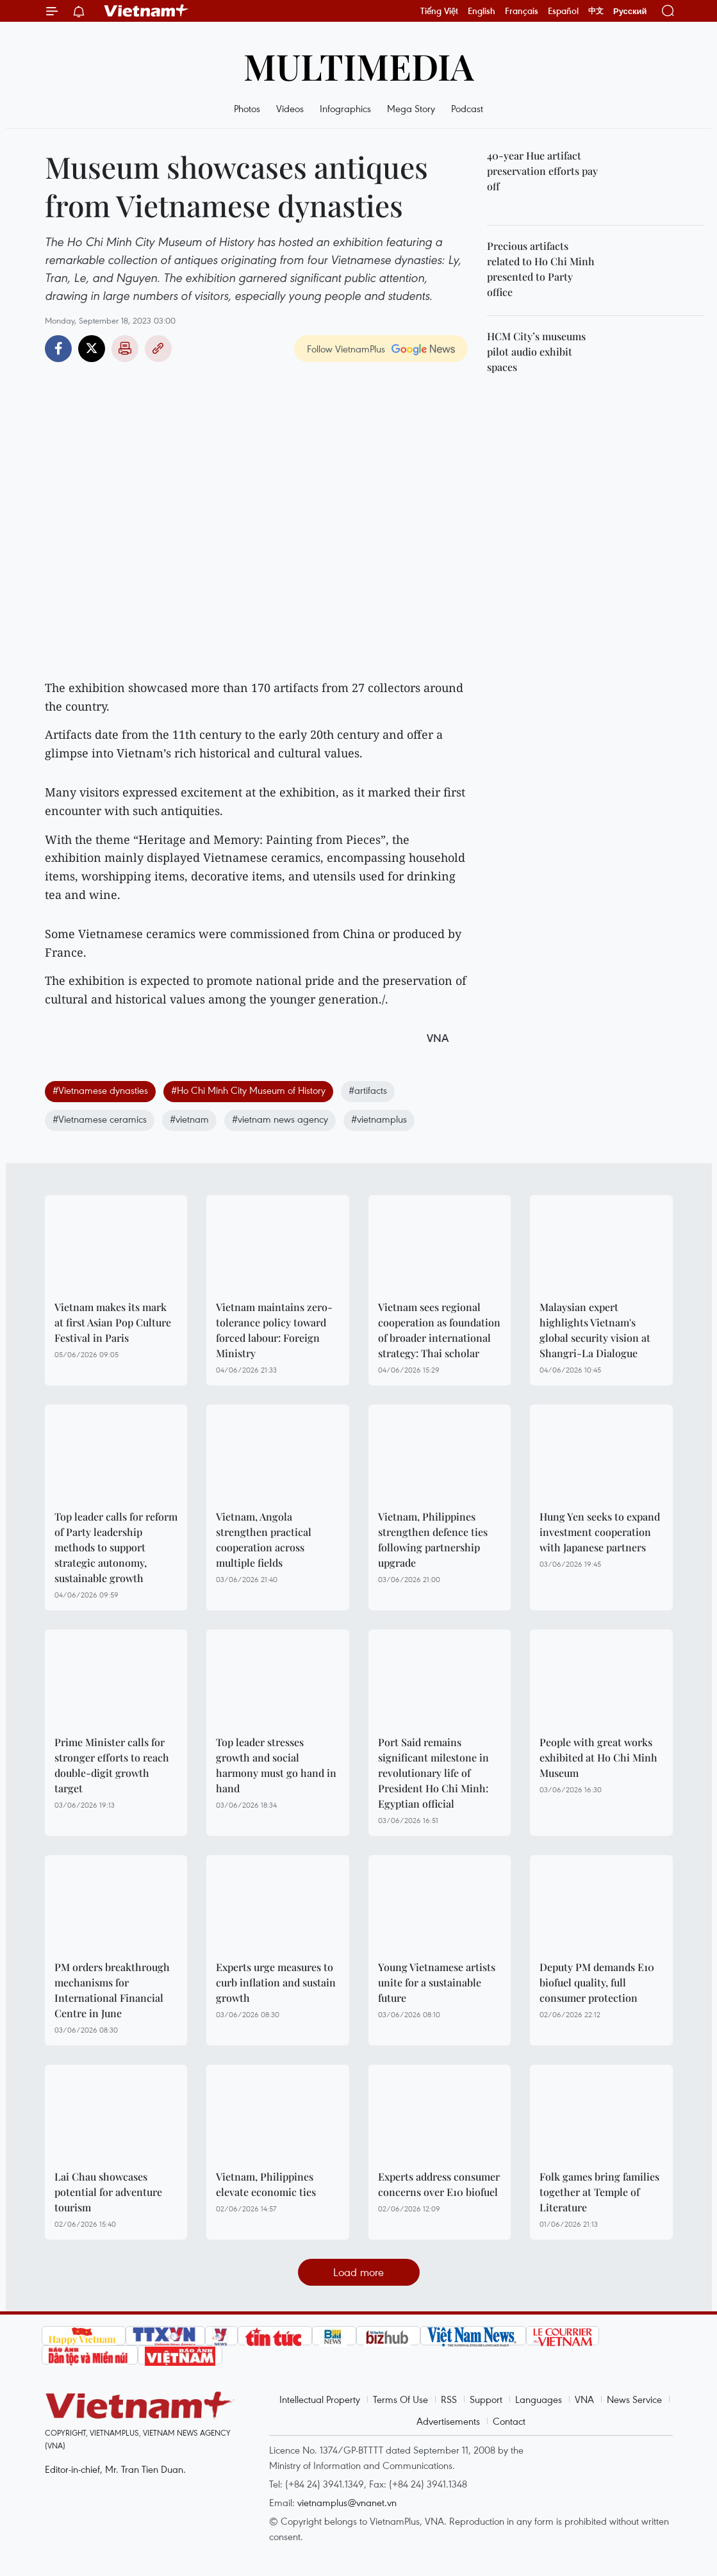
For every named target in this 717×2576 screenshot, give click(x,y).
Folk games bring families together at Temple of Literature (599, 2192)
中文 (596, 10)
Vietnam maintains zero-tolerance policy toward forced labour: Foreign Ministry (274, 1330)
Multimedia (358, 66)
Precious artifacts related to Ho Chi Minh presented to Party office (541, 269)
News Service (634, 2399)
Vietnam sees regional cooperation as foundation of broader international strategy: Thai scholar (439, 1330)
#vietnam (189, 1118)
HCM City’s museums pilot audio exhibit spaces (536, 351)
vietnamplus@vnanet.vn (347, 2502)
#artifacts (368, 1090)
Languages (538, 2399)
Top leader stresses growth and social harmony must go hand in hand (276, 1765)
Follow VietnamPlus (346, 348)
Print (124, 348)
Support (486, 2399)
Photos (247, 108)
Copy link (158, 348)
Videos (290, 108)
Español (563, 11)
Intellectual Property (319, 2399)
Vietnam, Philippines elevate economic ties (266, 2184)
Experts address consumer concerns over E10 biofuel (439, 2184)
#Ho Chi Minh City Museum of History (248, 1090)
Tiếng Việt (439, 11)
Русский (630, 11)
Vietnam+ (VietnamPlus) (147, 11)
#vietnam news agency (280, 1118)
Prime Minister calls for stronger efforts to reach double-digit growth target (111, 1765)
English (481, 11)
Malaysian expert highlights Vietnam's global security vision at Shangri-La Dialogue (595, 1330)
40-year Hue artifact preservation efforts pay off (542, 171)
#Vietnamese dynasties (100, 1090)
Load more (358, 2272)
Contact (509, 2421)
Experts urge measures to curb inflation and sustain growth (276, 1982)
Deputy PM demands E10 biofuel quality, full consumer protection (597, 1982)
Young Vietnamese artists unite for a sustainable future (436, 1982)
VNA (584, 2399)
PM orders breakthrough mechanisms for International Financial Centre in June (112, 1990)
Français (521, 11)
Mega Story (411, 108)
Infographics (345, 108)
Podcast (467, 108)
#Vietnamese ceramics (100, 1118)
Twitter (91, 348)
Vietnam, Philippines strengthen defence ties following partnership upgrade (433, 1539)
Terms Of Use (400, 2399)
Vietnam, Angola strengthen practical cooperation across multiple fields (263, 1539)
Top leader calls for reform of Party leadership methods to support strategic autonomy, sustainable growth (115, 1547)
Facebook (58, 348)
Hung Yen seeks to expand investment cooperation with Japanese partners (600, 1532)
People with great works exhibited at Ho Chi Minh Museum (598, 1757)
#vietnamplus (379, 1118)
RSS (449, 2399)
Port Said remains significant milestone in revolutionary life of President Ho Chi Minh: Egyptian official (433, 1772)
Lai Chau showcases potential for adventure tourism (108, 2192)
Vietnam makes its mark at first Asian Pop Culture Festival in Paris (112, 1322)
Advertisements (448, 2421)
